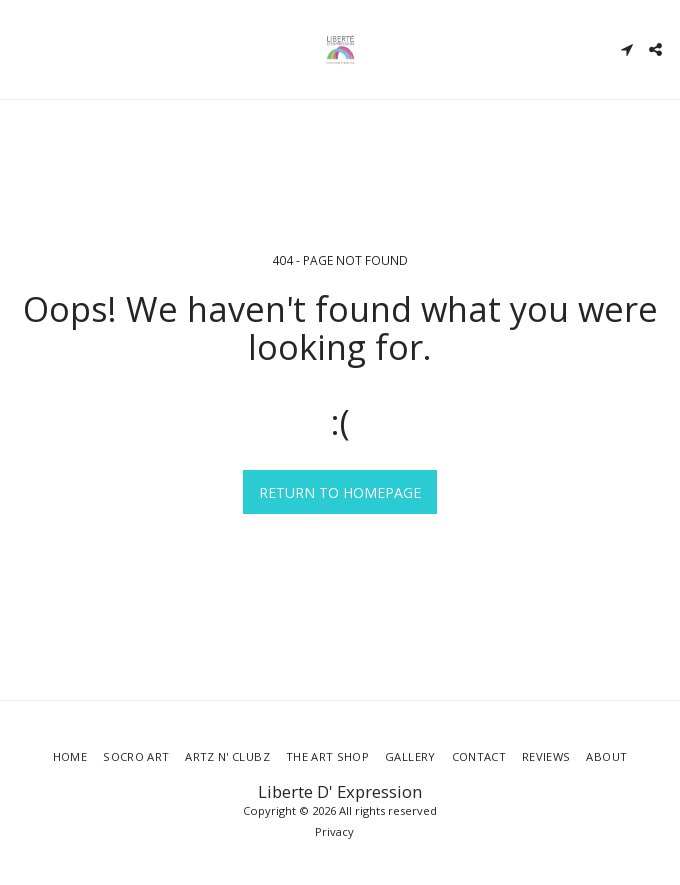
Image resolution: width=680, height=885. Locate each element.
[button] (22, 48)
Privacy (334, 831)
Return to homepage (340, 492)
